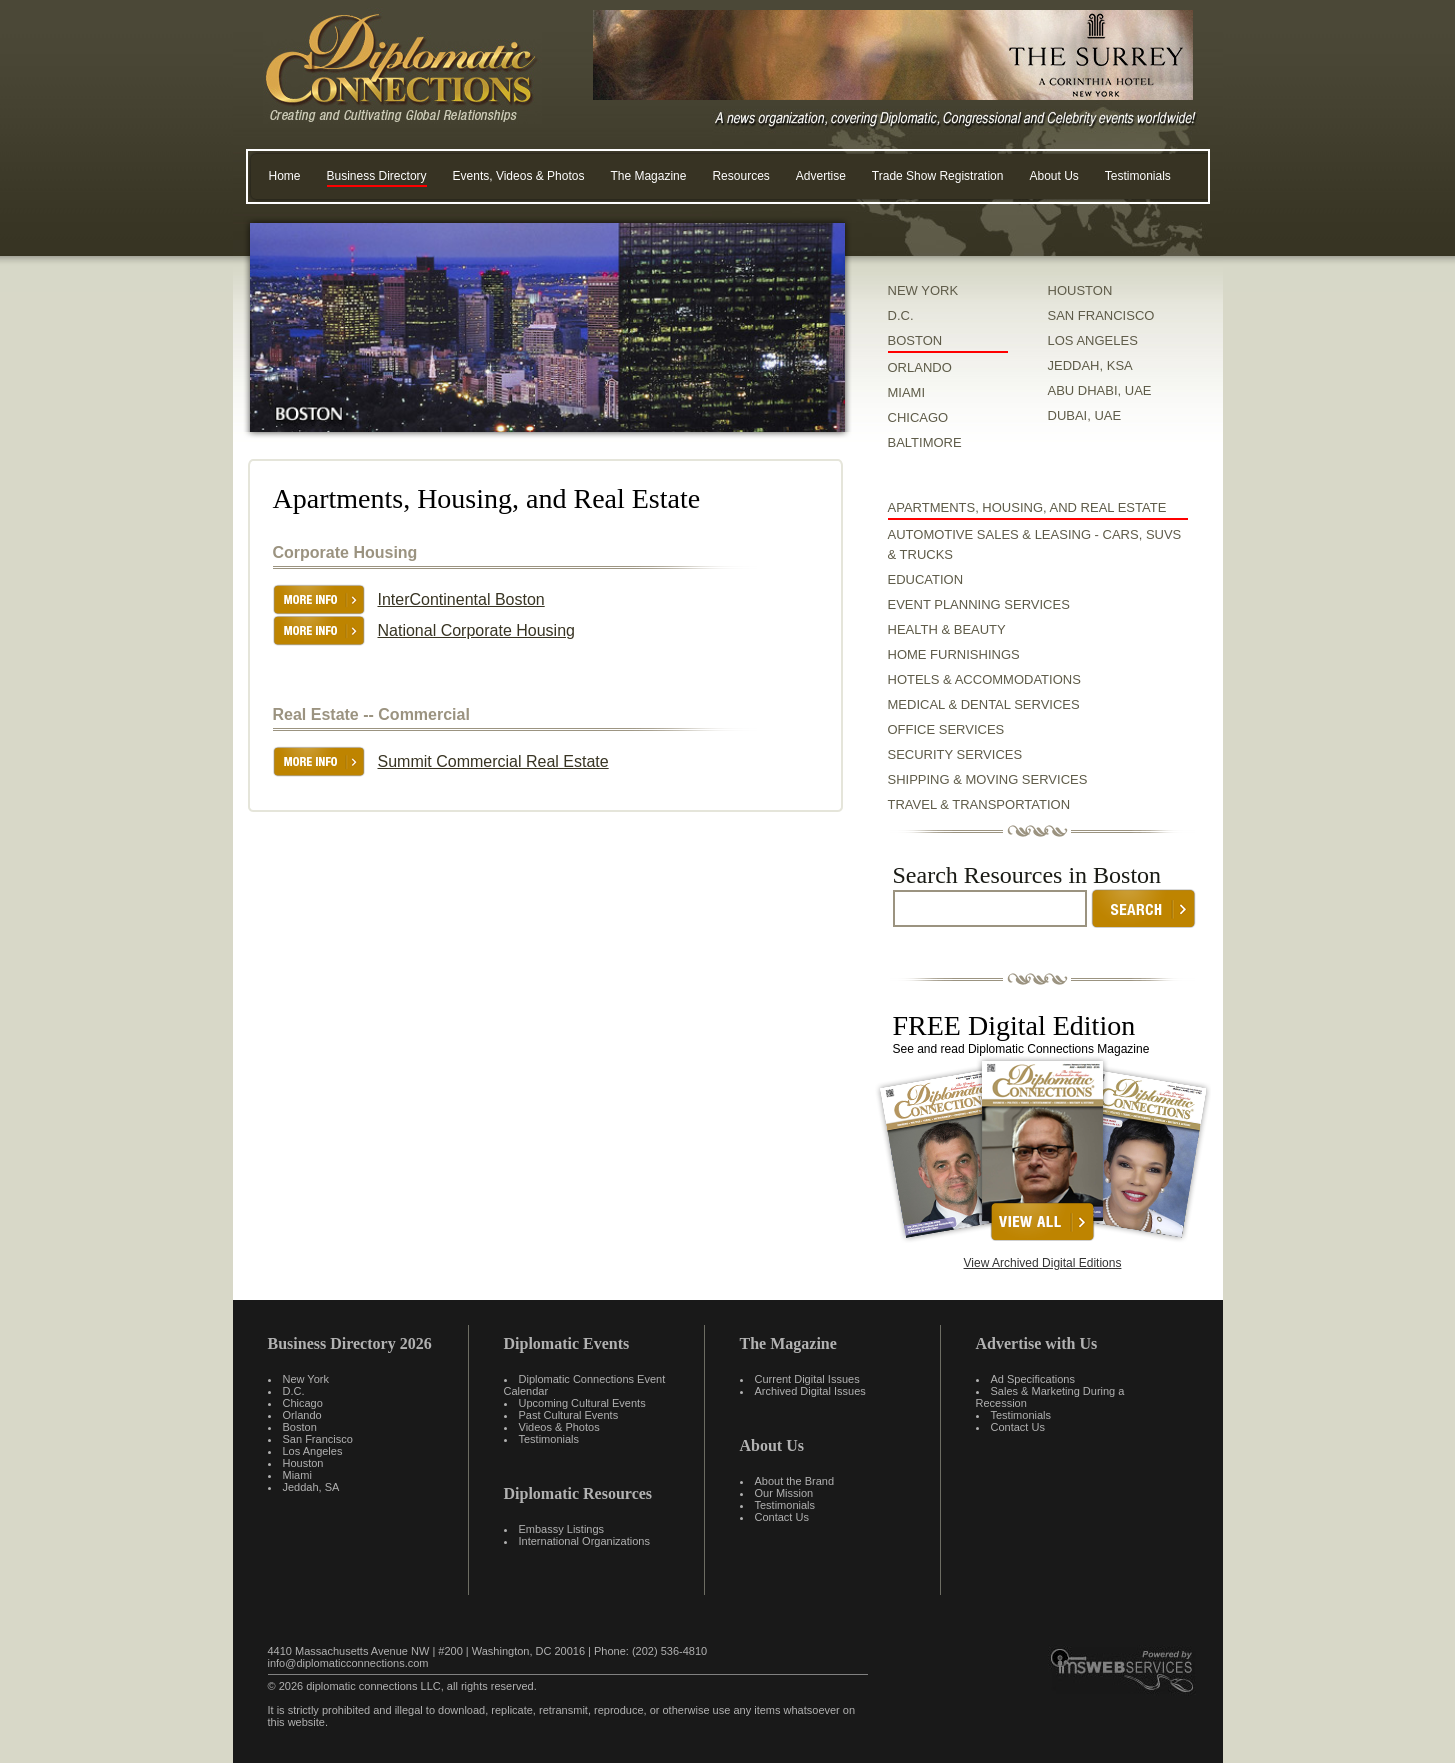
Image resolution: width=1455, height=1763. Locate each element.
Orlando (302, 1415)
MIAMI (907, 392)
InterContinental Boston (461, 599)
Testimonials (1138, 176)
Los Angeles (313, 1451)
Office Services (946, 729)
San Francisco (318, 1439)
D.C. (901, 315)
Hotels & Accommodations (984, 679)
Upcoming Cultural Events (582, 1403)
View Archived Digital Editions (1043, 1263)
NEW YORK (923, 290)
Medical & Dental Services (984, 704)
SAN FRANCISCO (1101, 315)
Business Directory (377, 176)
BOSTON (915, 340)
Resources (740, 176)
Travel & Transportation (979, 804)
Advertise (821, 176)
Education (926, 579)
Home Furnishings (954, 654)
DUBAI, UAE (1085, 415)
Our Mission (784, 1493)
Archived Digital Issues (810, 1391)
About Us (1053, 176)
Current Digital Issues (807, 1379)
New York (306, 1379)
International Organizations (584, 1541)
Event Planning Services (979, 604)
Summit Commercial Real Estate (493, 761)
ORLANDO (920, 367)
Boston (300, 1427)
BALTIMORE (925, 442)
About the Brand (795, 1481)
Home (285, 176)
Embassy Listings (562, 1529)
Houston (303, 1463)
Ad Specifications (1033, 1379)
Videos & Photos (559, 1427)
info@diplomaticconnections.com (348, 1663)
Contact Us (782, 1517)
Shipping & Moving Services (988, 779)
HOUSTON (1080, 290)
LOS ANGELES (1093, 340)
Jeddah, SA (311, 1487)
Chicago (303, 1403)
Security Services (955, 754)
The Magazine (648, 176)
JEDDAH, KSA (1090, 365)
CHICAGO (918, 417)
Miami (297, 1475)
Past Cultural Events (569, 1415)
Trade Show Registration (938, 176)
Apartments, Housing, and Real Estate (1027, 507)
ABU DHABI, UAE (1100, 390)
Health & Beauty (947, 629)
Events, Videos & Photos (519, 176)
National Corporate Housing (476, 630)
